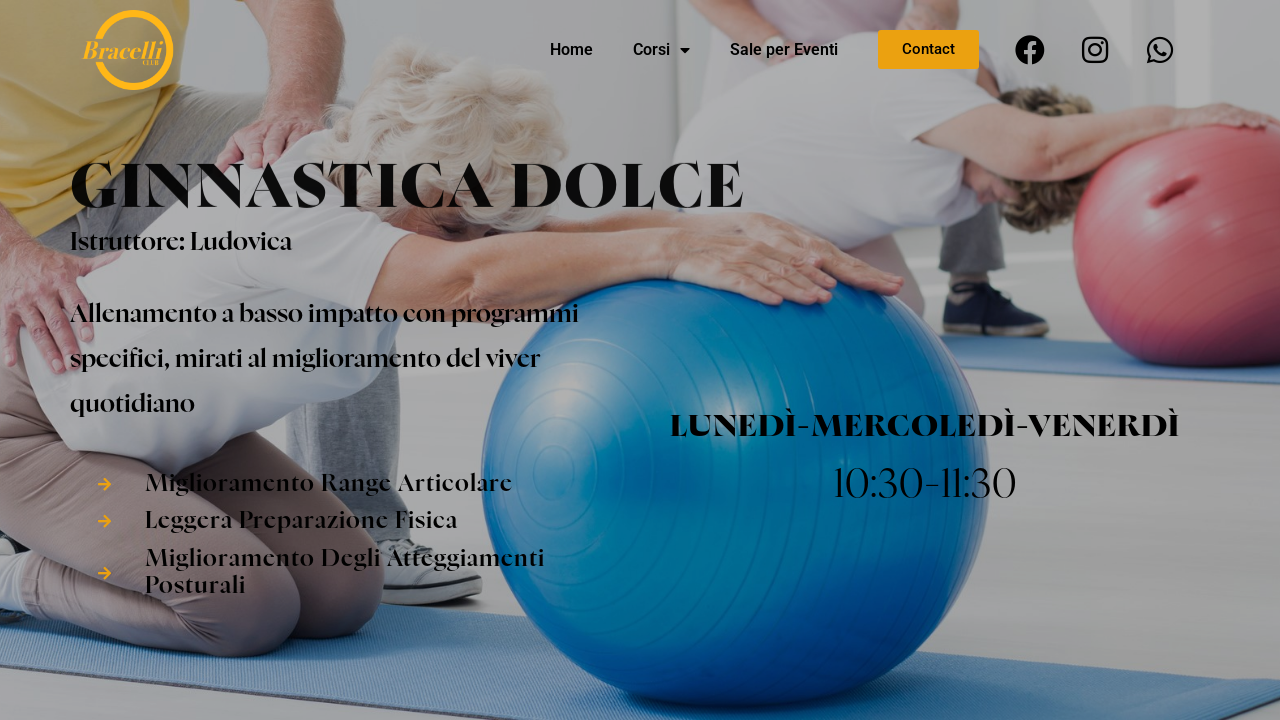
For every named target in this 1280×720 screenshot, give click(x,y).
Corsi (661, 50)
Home (571, 49)
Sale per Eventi (784, 49)
